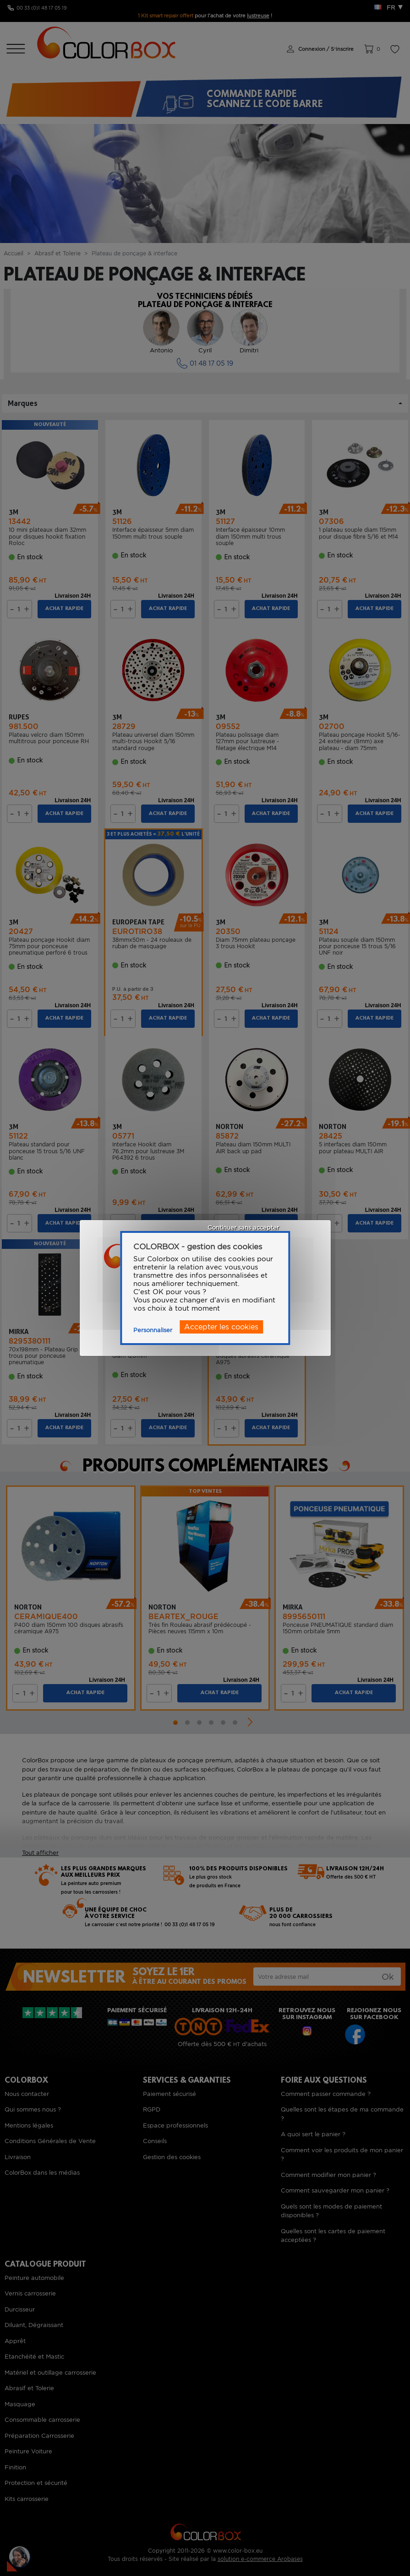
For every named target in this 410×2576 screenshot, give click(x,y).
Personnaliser (152, 1330)
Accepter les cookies (221, 1327)
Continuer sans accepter (243, 1227)
